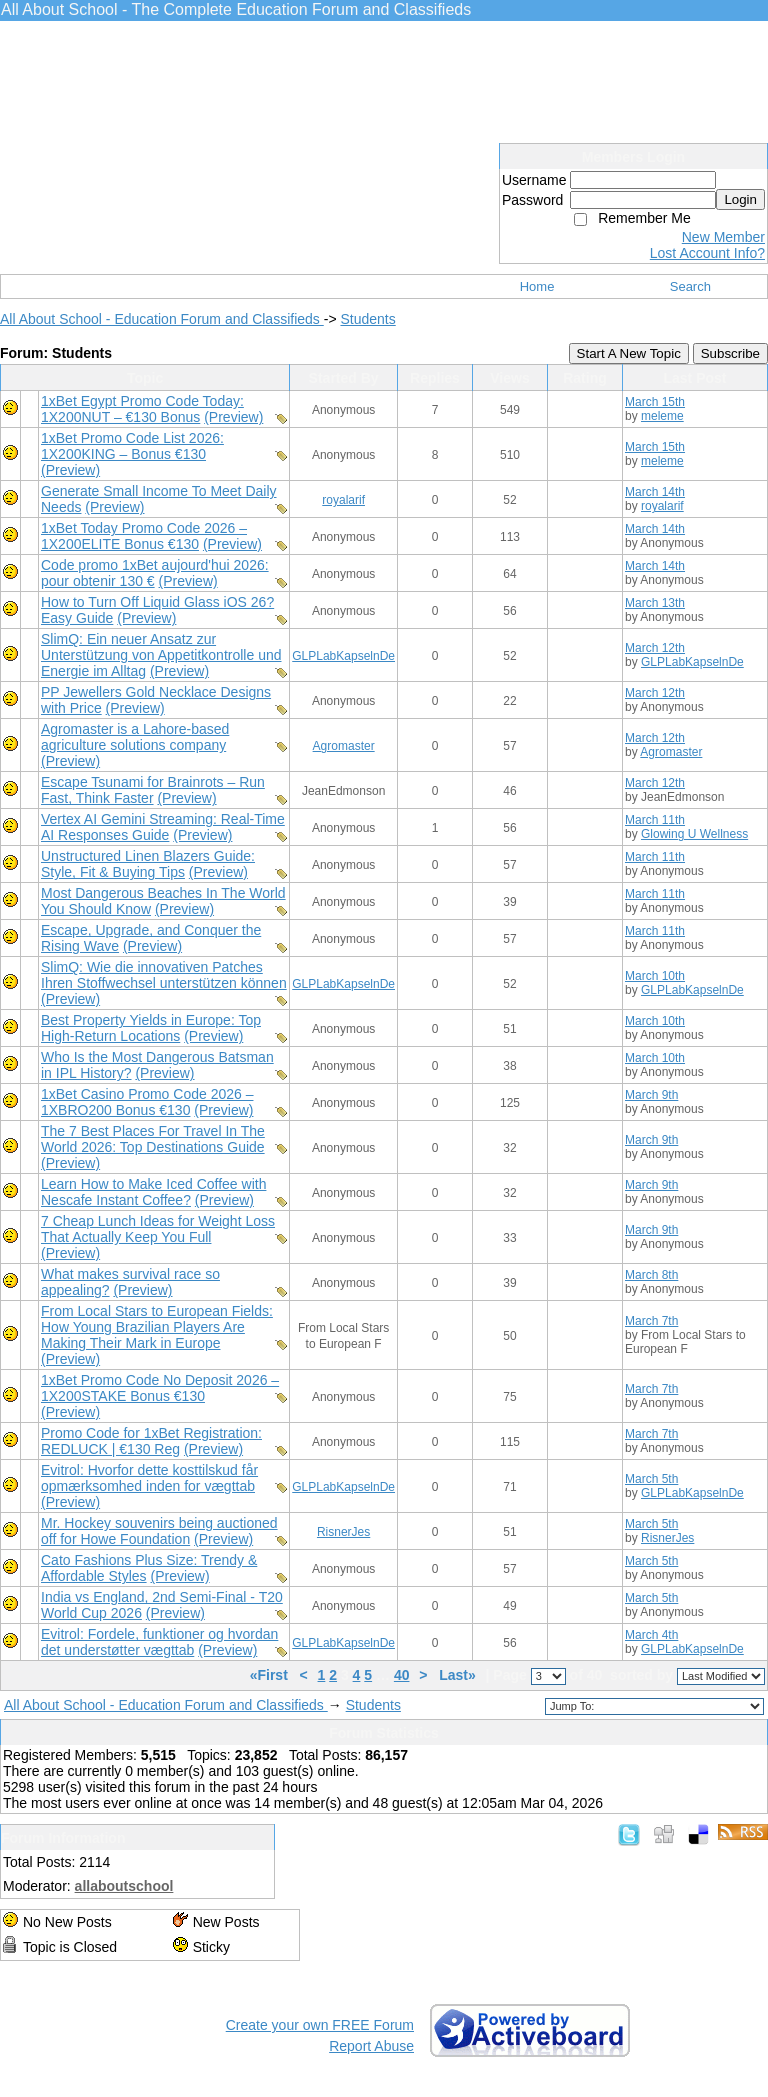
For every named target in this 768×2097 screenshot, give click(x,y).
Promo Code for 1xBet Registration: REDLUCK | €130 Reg (151, 1441)
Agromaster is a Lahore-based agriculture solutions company (135, 737)
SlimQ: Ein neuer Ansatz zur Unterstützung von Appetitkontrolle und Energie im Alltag (161, 655)
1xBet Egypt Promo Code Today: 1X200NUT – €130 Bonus (142, 409)
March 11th (655, 820)
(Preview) (233, 417)
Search (690, 286)
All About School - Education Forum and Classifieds (162, 319)
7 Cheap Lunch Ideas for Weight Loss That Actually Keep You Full (158, 1229)
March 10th (655, 976)
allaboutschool (124, 1886)
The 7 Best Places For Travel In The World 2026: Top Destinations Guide (153, 1139)
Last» (459, 1675)
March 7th (651, 1321)
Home (537, 286)
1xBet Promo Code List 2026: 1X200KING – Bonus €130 (132, 446)
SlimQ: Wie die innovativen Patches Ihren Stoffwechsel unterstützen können (164, 975)
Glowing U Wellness (694, 834)
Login (740, 199)
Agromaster (344, 746)
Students (367, 319)
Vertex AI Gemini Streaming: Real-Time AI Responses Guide (163, 827)
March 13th (655, 603)
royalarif (343, 500)
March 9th (651, 1095)
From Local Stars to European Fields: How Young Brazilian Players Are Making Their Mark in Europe (157, 1327)
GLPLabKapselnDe (343, 656)
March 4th (651, 1635)
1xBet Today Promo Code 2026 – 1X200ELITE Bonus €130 (144, 536)
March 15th (655, 402)
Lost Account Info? (707, 253)
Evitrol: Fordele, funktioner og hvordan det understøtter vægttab (159, 1642)
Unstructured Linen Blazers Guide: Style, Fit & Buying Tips (148, 864)
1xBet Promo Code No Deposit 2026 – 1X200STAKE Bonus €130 (160, 1388)
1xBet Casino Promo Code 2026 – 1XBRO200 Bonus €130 (147, 1102)
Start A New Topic (629, 353)
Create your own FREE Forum (320, 2025)
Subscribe (730, 353)
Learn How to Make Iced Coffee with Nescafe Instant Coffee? (153, 1192)
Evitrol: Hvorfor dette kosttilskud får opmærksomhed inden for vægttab (149, 1478)
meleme (662, 416)
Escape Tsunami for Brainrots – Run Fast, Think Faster (153, 790)
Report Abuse (371, 2046)
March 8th (651, 1275)
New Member (723, 237)
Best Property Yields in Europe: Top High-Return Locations (151, 1028)
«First (271, 1675)
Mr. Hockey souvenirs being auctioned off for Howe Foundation (159, 1531)
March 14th (655, 492)
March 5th (651, 1479)
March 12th (655, 648)
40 (402, 1675)
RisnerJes (343, 1532)
